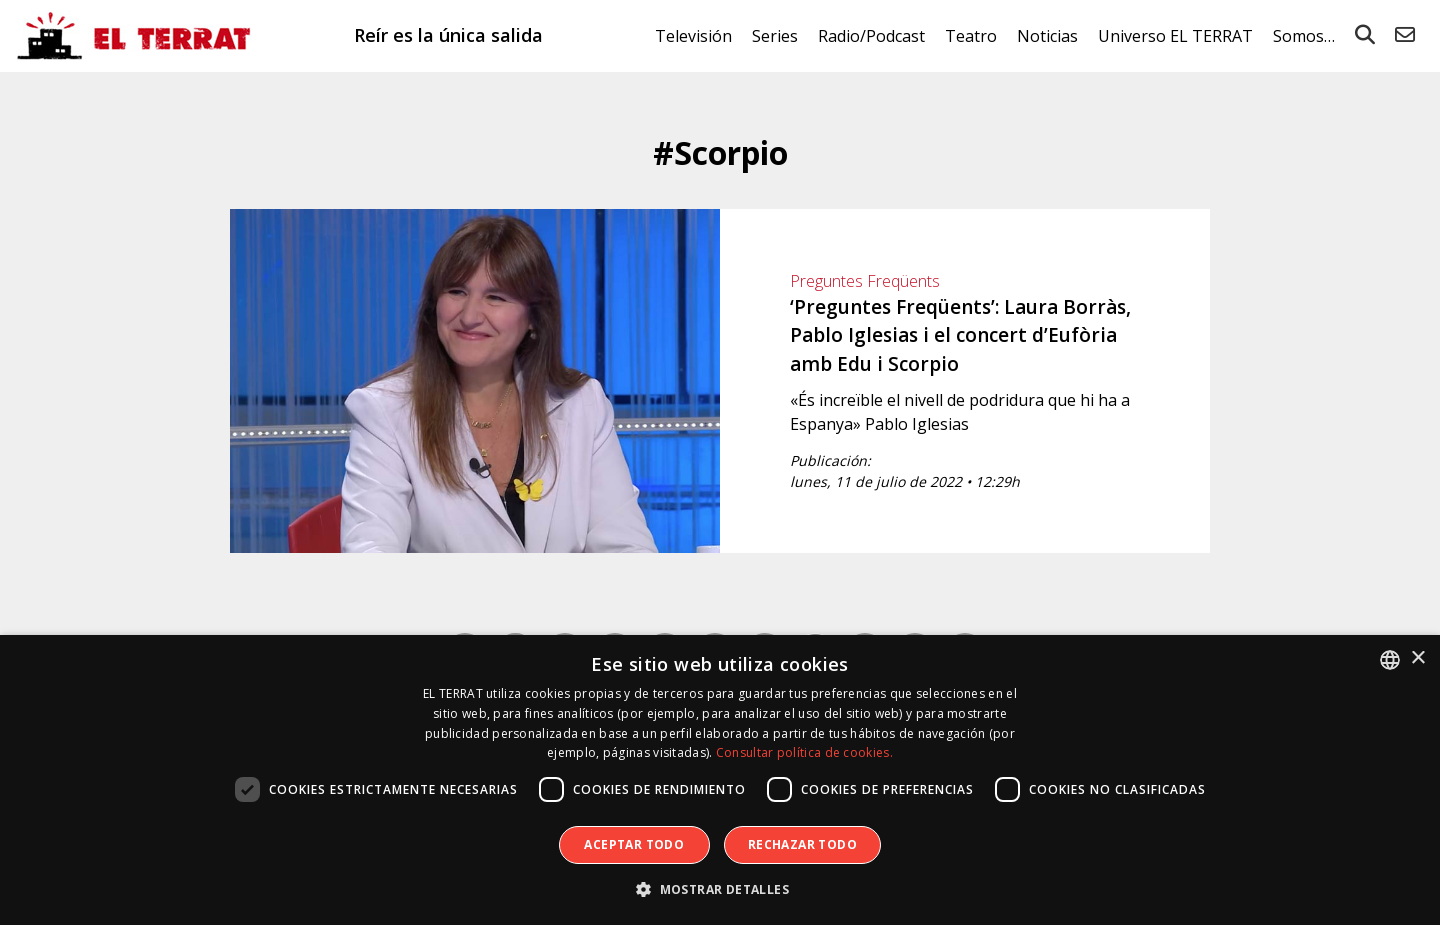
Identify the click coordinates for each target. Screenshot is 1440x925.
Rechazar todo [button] (802, 844)
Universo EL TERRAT (1175, 36)
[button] (720, 890)
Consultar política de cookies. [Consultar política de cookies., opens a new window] (804, 752)
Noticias (1047, 36)
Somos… (1304, 36)
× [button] (1417, 658)
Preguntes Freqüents (865, 281)
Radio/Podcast (871, 36)
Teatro (971, 36)
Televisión (693, 36)
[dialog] (720, 780)
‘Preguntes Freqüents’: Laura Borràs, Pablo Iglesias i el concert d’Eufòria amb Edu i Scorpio (960, 335)
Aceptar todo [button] (634, 844)
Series (775, 36)
